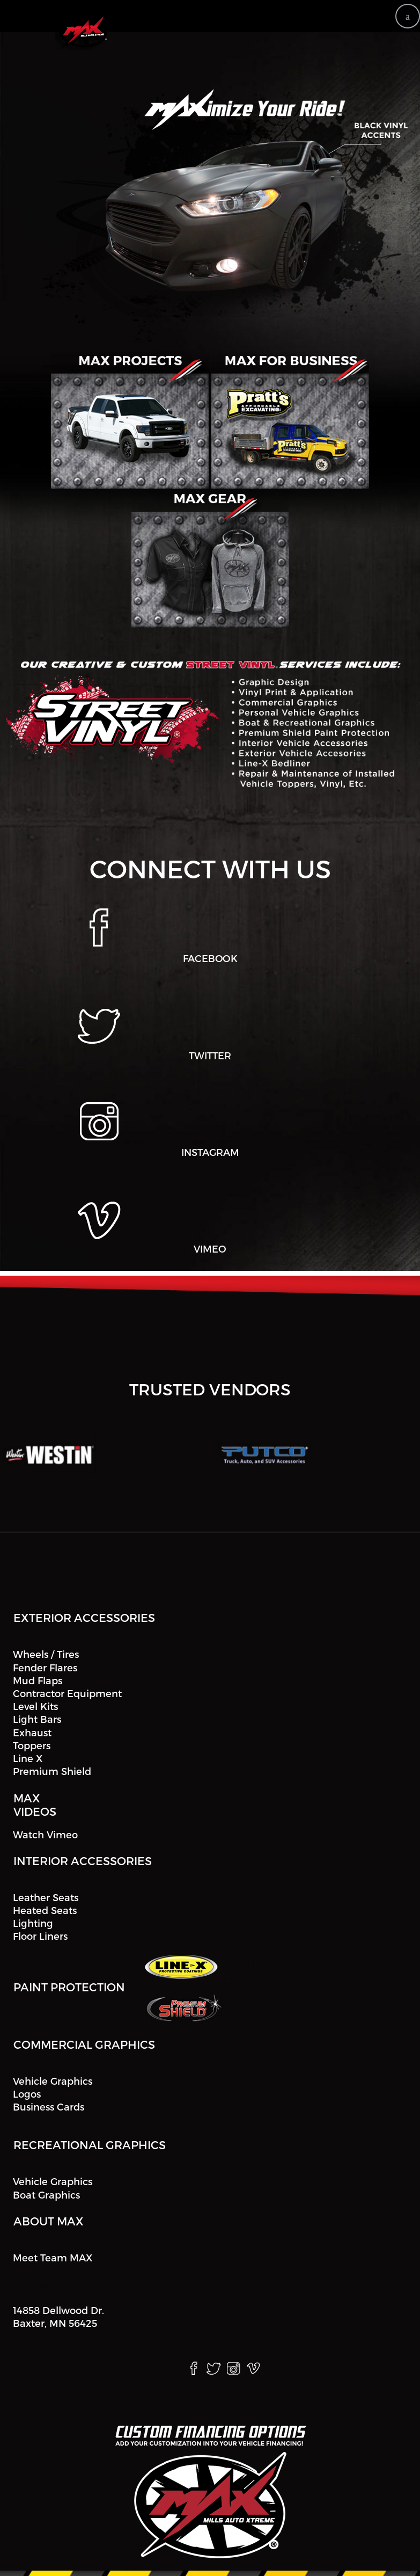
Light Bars (37, 1719)
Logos (27, 2093)
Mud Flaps (37, 1680)
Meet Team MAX (52, 2257)
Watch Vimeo (45, 1834)
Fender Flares (45, 1667)
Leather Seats (45, 1897)
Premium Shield (52, 1771)
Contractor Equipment (67, 1693)
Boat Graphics (46, 2194)
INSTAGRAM (210, 1152)
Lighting (33, 1923)
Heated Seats (45, 1910)
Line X (27, 1758)
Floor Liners (40, 1936)
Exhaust (32, 1732)
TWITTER (210, 1055)
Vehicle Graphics (52, 2080)
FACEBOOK (210, 958)
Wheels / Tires (46, 1654)
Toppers (31, 1745)
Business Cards (48, 2106)
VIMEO (210, 1248)
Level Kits (35, 1706)
